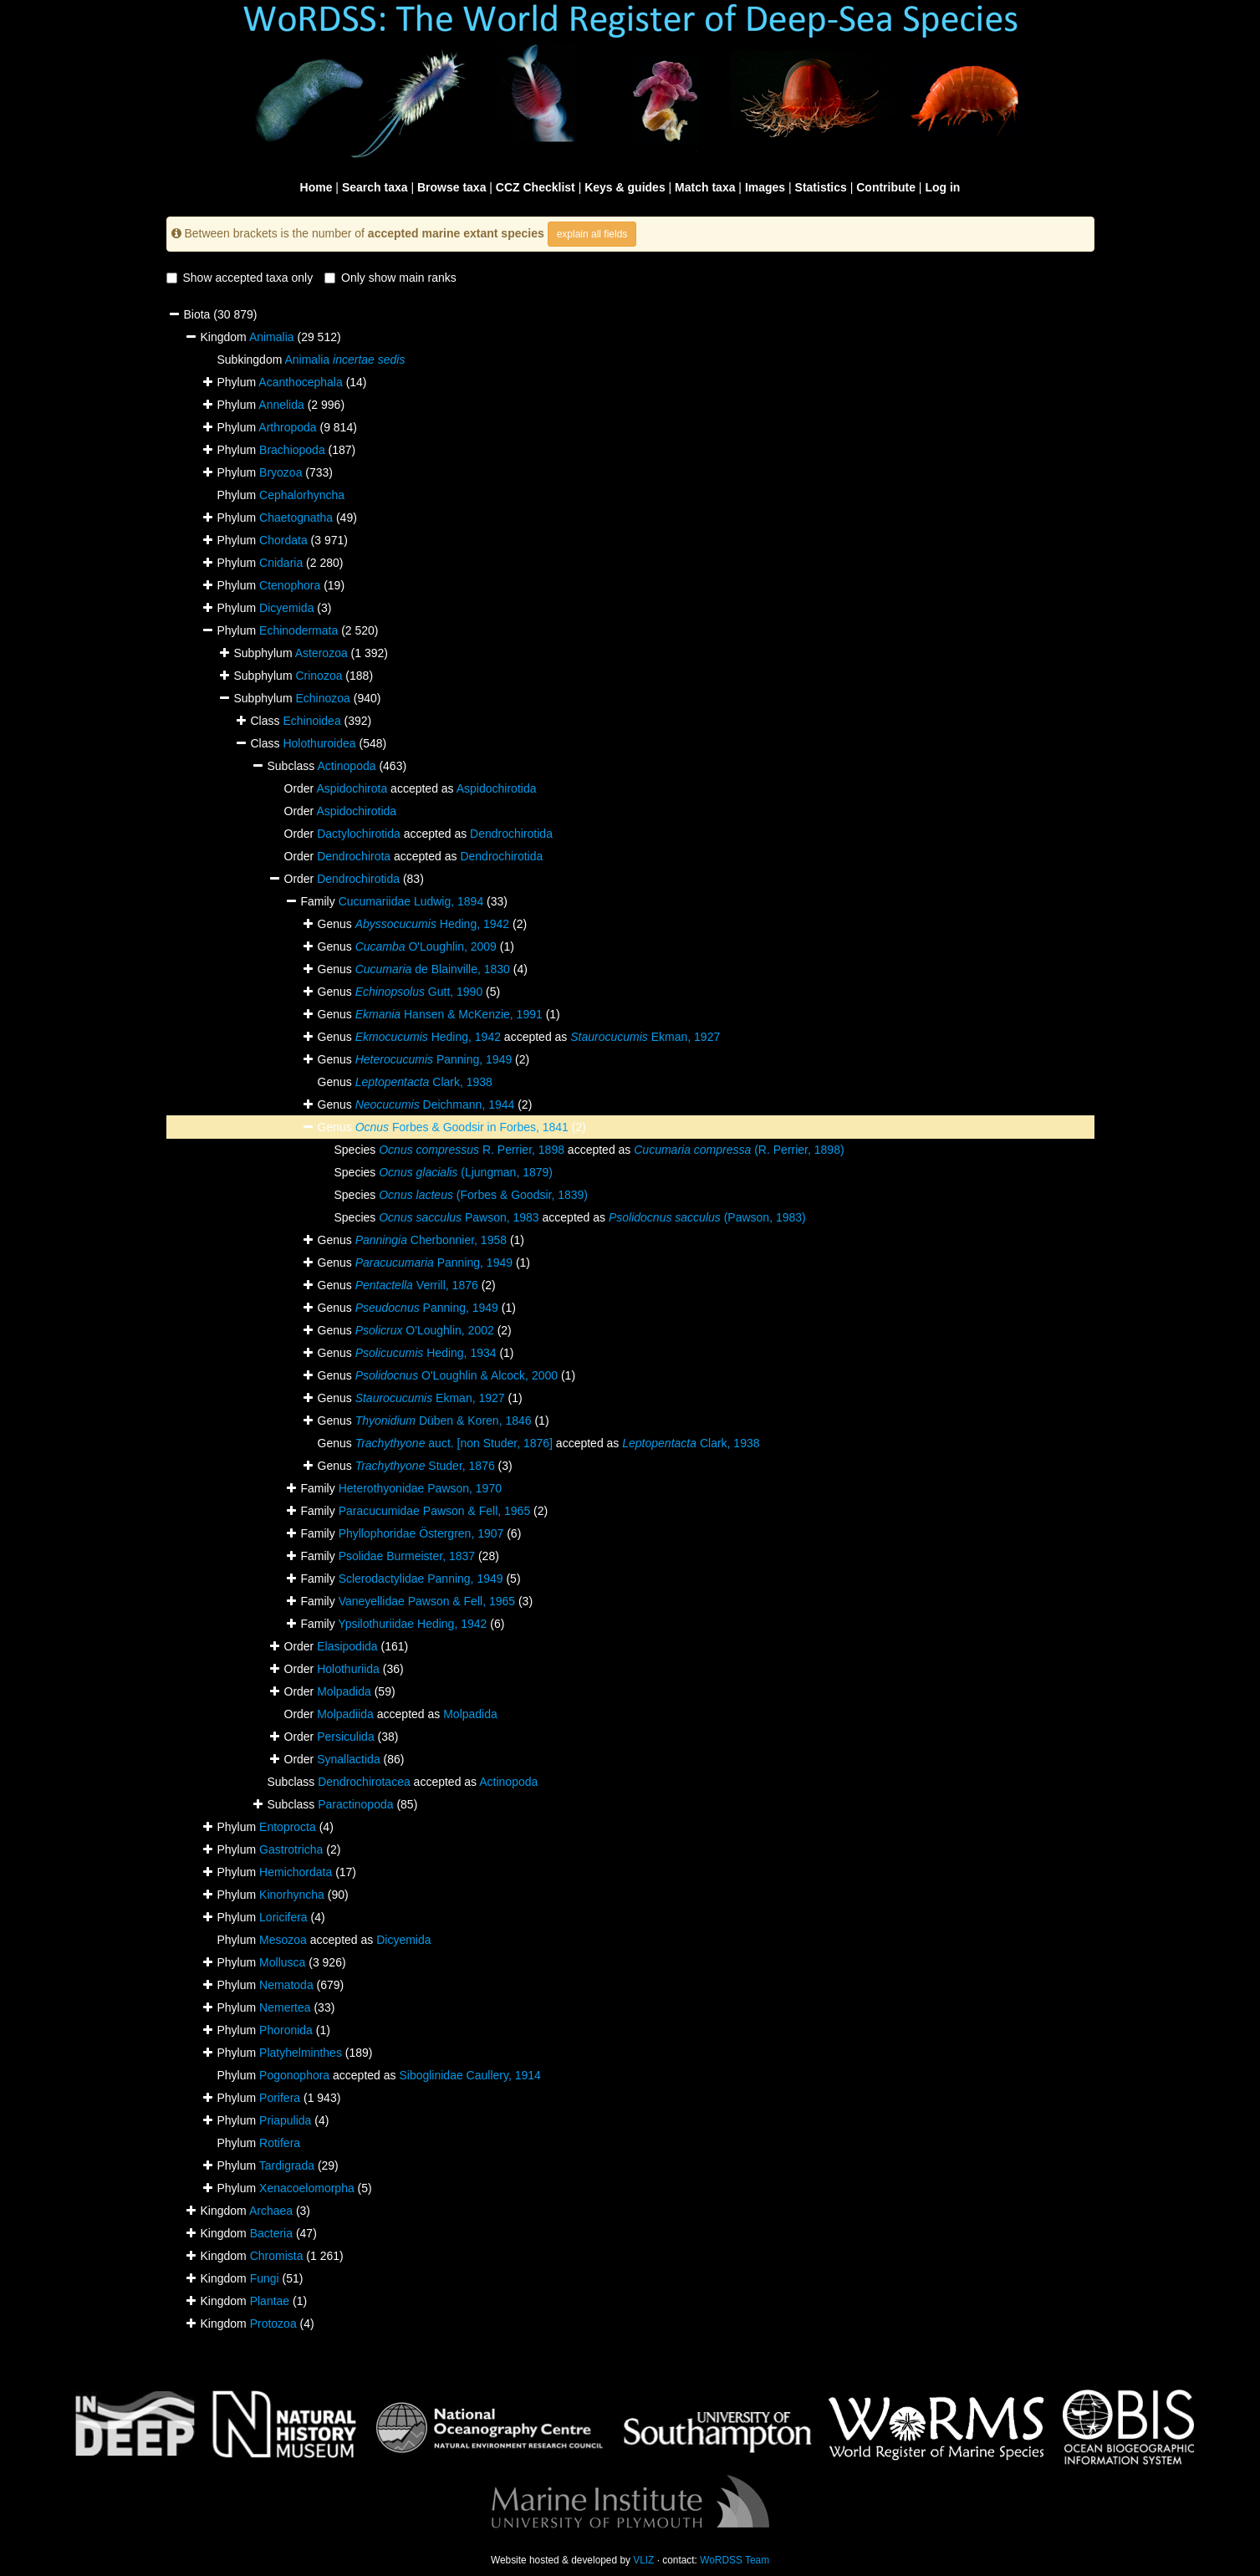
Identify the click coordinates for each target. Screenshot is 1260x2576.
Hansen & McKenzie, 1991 (449, 1014)
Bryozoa (280, 472)
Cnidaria (281, 562)
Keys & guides (624, 187)
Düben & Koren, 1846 (443, 1420)
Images (765, 187)
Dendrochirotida (511, 833)
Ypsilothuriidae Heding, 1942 (412, 1623)
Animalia (271, 337)
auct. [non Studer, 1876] (454, 1443)
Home (316, 187)
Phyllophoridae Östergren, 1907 (421, 1533)
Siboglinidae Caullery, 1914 (469, 2075)
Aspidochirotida (497, 788)
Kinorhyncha (291, 1894)
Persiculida (345, 1736)
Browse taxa (451, 187)
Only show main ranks (390, 277)
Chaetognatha (296, 517)
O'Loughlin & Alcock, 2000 (456, 1375)
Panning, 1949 (434, 1059)
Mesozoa (283, 1939)
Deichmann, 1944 (435, 1104)
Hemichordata (295, 1872)
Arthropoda (287, 427)
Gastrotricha (291, 1849)
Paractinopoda (355, 1804)
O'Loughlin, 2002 (424, 1330)
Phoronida (286, 2030)
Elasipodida (347, 1646)
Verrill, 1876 (416, 1285)
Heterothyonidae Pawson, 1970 (420, 1488)
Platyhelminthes (300, 2052)
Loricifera (283, 1917)
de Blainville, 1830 (432, 969)
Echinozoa (322, 698)
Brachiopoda (292, 450)
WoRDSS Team (734, 2560)
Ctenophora (289, 585)
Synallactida (348, 1759)
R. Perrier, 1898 (471, 1149)
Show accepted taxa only (240, 277)
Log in (942, 187)
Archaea (271, 2210)
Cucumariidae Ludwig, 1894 (411, 901)
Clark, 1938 (423, 1082)
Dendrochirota (353, 856)
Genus (336, 1127)
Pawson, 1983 (458, 1217)
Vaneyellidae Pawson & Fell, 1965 (427, 1601)
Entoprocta (287, 1827)
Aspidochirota (351, 788)
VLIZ (643, 2560)
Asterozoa (321, 653)
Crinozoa (318, 675)
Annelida (281, 404)
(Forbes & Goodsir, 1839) (483, 1194)
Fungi (264, 2278)
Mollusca (282, 1962)
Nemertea (284, 2007)
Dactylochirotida (358, 833)
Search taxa (375, 187)
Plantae (269, 2301)
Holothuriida (348, 1669)
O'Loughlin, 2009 (426, 946)
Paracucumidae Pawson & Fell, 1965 (435, 1511)
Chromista (277, 2255)
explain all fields (592, 234)
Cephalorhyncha (301, 495)
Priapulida (285, 2120)
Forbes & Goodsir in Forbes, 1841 (462, 1127)
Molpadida (344, 1691)
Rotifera (279, 2143)
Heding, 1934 (426, 1352)
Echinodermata (298, 630)
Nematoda (286, 1985)
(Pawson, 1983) (707, 1217)
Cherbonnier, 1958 (431, 1240)
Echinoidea (311, 720)
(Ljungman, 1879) (466, 1172)
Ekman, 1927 (645, 1036)
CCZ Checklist (535, 187)
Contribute (886, 187)
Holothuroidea (319, 743)
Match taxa (705, 187)
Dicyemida (286, 608)
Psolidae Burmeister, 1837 (407, 1556)
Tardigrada (286, 2165)
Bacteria (271, 2233)
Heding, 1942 (432, 924)
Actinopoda (346, 766)
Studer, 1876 (425, 1465)
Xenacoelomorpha (307, 2188)
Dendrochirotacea (364, 1781)
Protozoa (273, 2323)
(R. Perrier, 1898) (739, 1149)
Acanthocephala (300, 382)
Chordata (283, 540)
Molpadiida (345, 1714)
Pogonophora (294, 2075)
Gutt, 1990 (419, 991)
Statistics (821, 187)
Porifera (279, 2097)
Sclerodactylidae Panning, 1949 (421, 1578)
